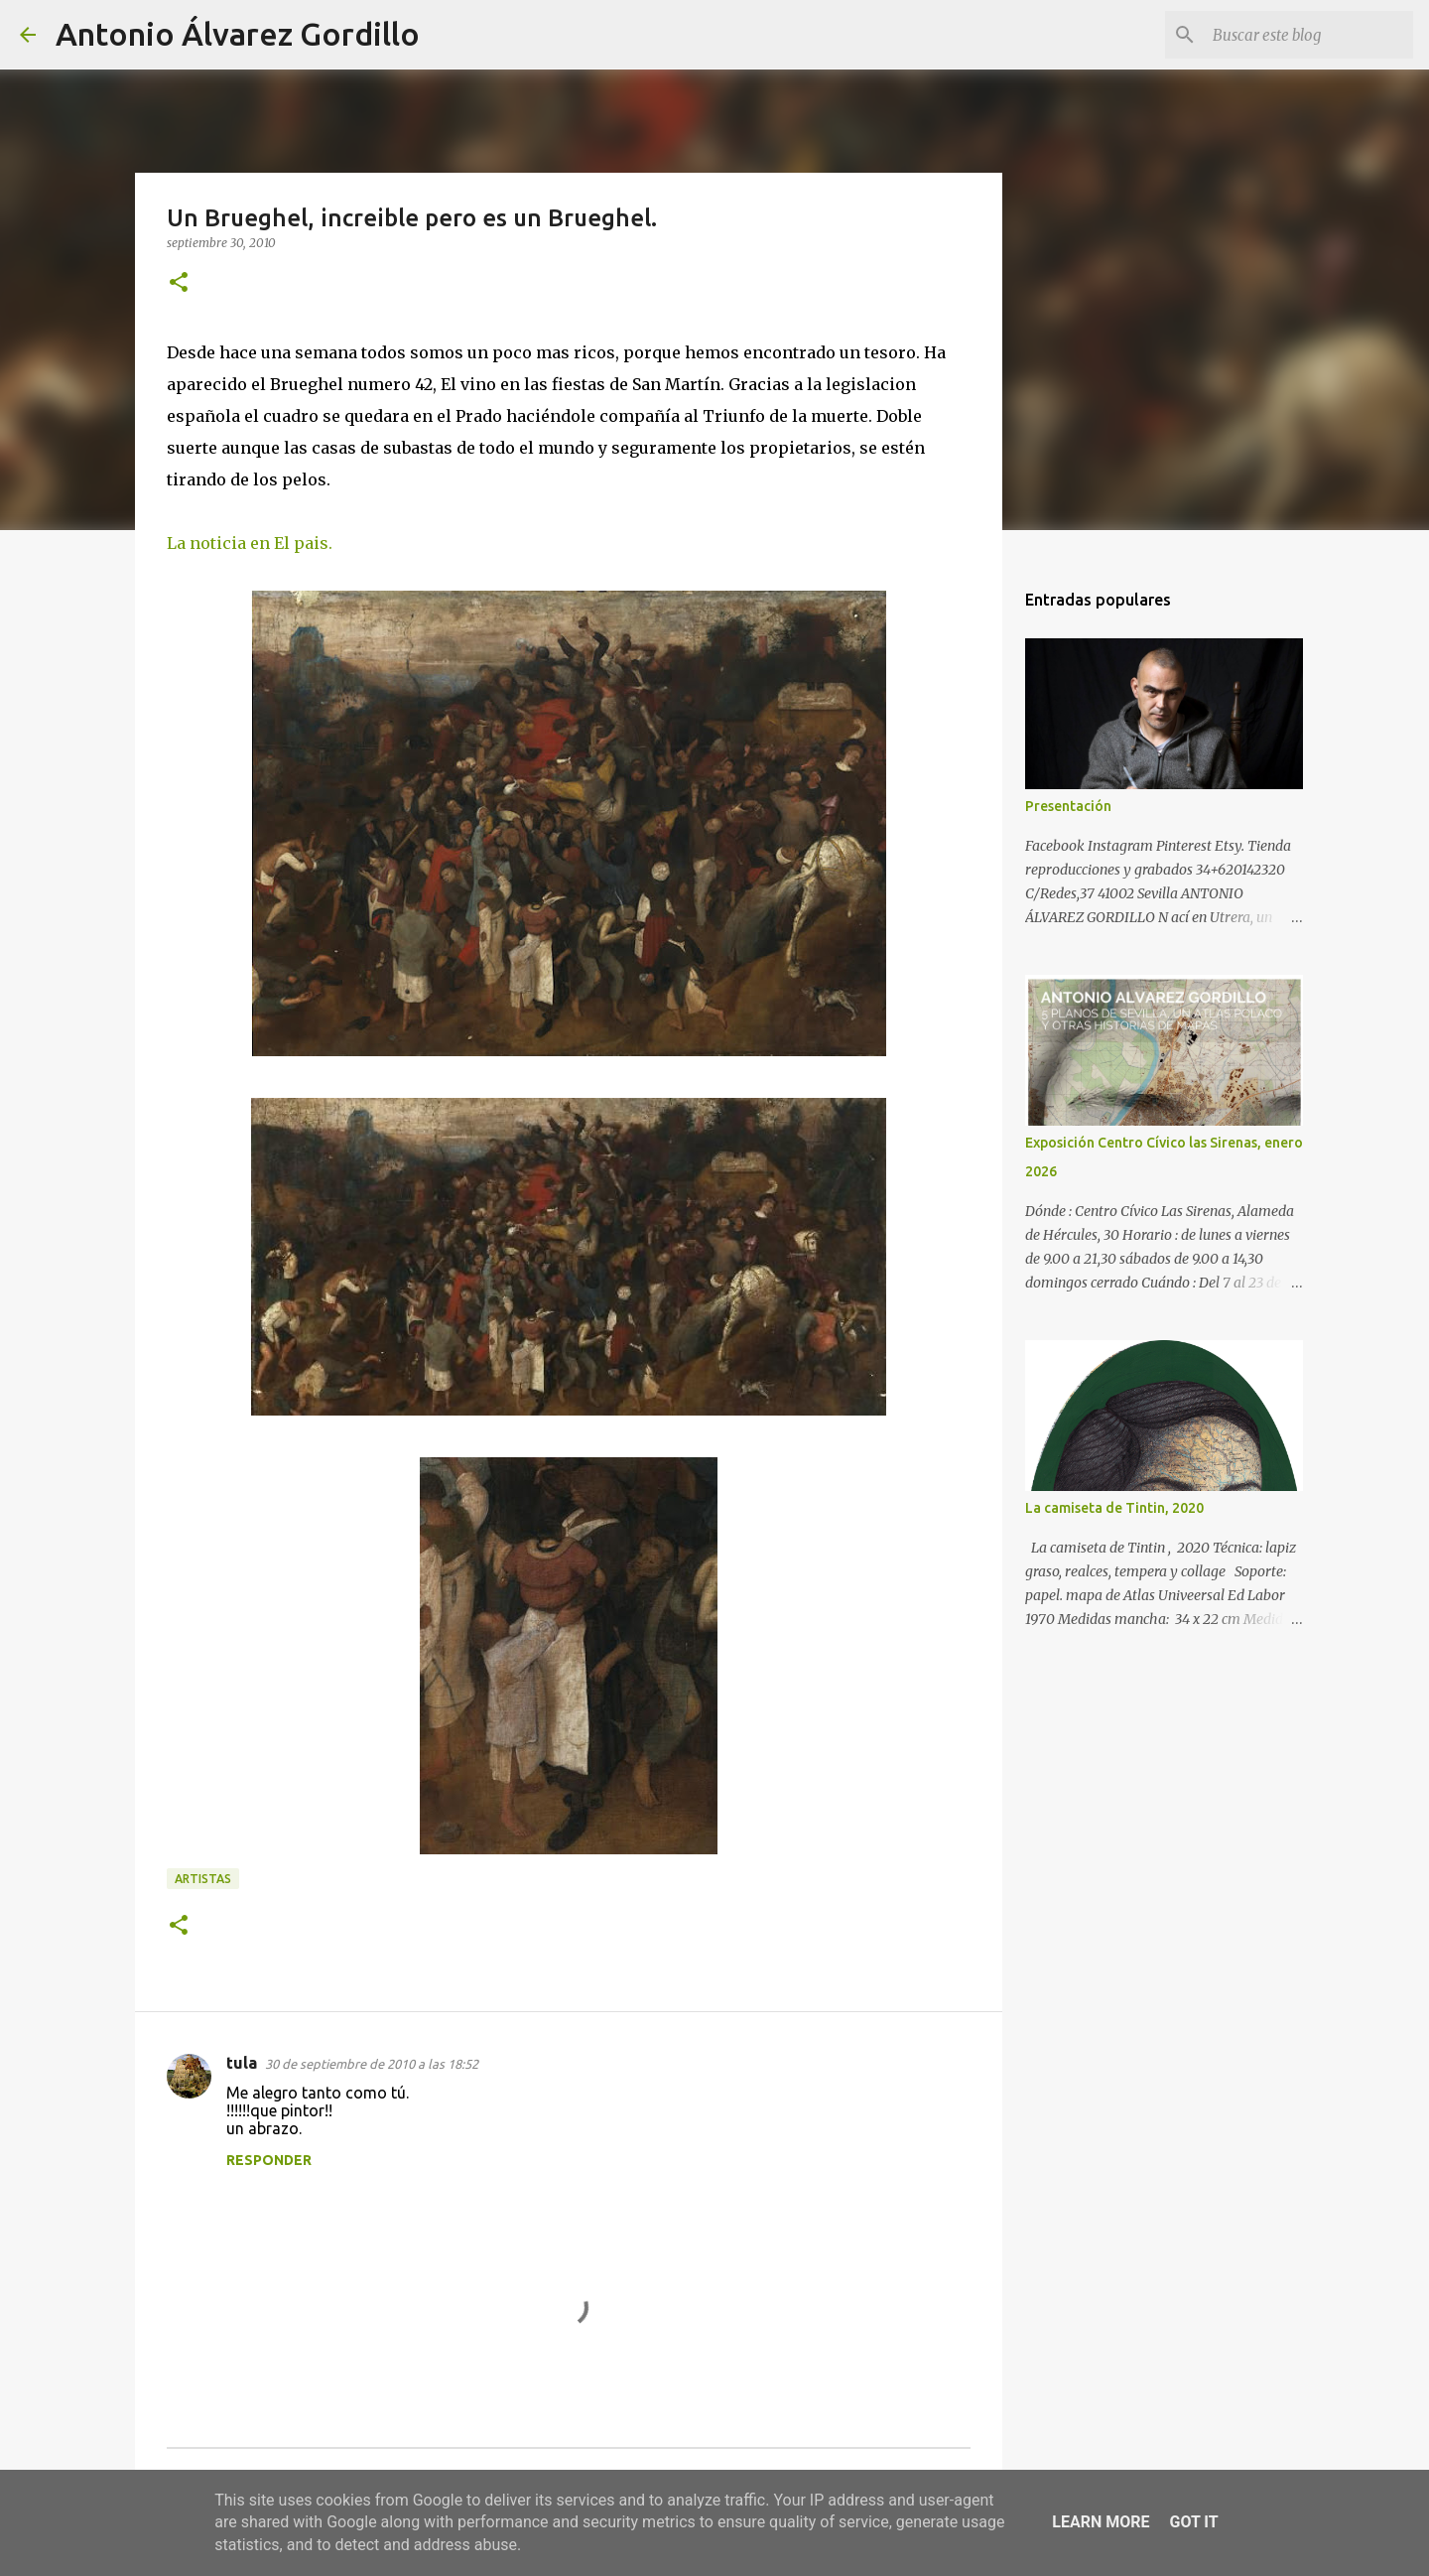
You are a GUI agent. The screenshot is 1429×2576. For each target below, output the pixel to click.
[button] (179, 283)
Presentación (1068, 806)
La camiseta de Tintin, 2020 (1114, 1508)
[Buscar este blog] (1309, 35)
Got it (1193, 2521)
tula (241, 2063)
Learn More (1100, 2521)
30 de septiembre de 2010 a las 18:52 (371, 2064)
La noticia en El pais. (249, 543)
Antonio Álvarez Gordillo (238, 34)
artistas (203, 1878)
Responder (269, 2160)
